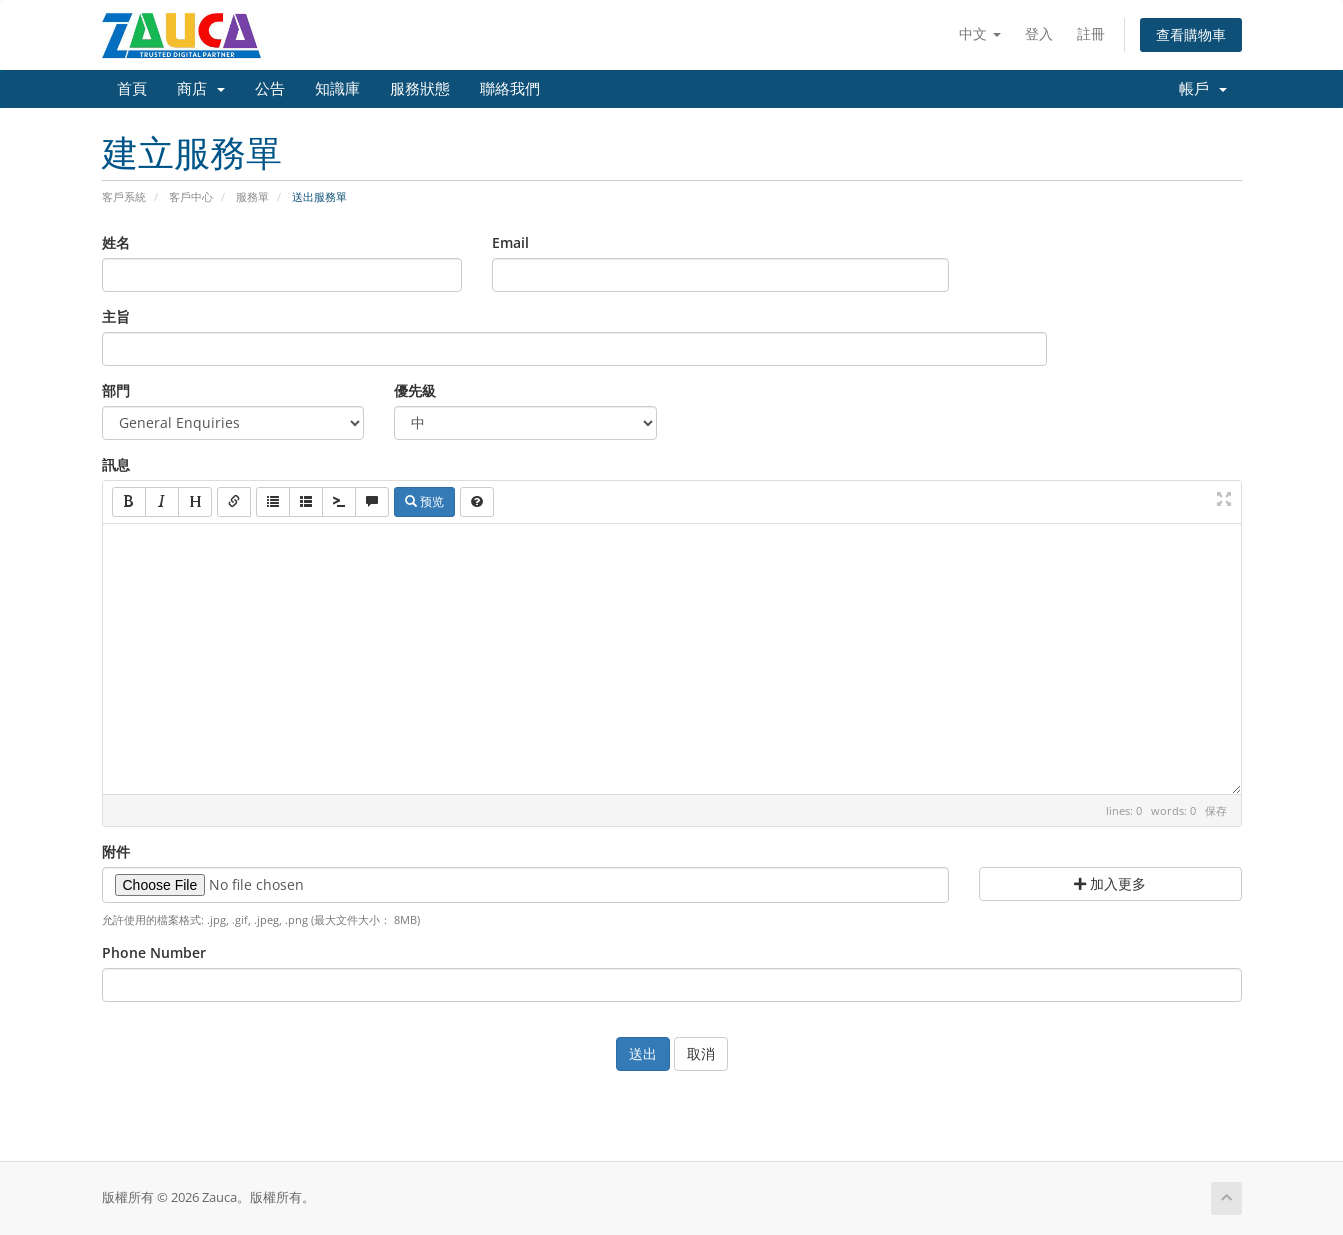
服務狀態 (420, 89)
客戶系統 (124, 196)
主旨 (116, 316)
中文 (980, 33)
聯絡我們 (510, 89)
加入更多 (1110, 883)
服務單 (252, 196)
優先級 (415, 390)
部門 (116, 390)
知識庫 (337, 89)
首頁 (132, 89)
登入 (1039, 33)
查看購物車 (1191, 34)
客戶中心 (191, 196)
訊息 (116, 464)
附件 (116, 851)
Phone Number (154, 952)
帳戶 (1203, 89)
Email (510, 242)
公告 (270, 89)
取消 (701, 1053)
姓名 (116, 242)
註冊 (1091, 33)
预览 (424, 501)
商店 (201, 89)
